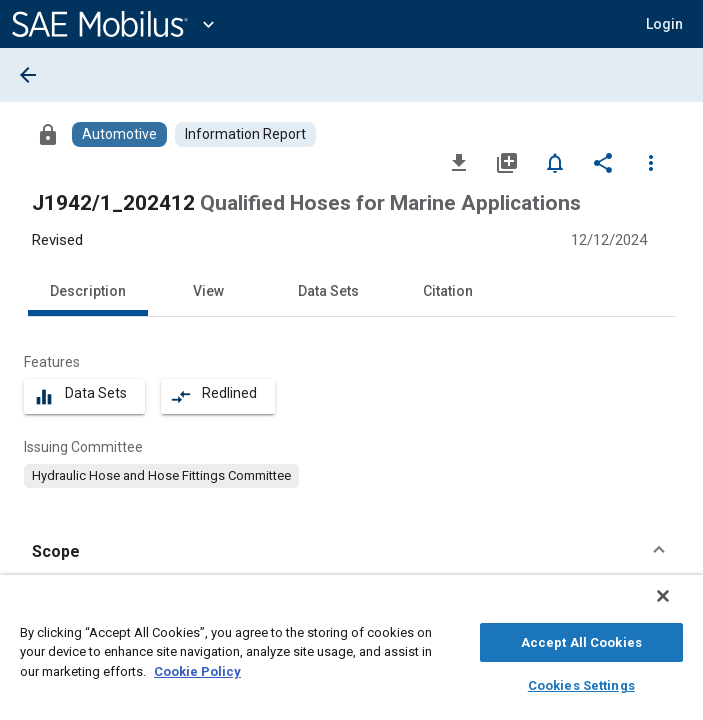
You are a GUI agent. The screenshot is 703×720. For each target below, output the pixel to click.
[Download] (459, 162)
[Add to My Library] (507, 162)
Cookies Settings (581, 682)
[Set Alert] (555, 162)
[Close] (677, 606)
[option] (161, 476)
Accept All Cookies (581, 639)
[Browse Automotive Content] (119, 134)
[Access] (48, 134)
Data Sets (328, 291)
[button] (351, 552)
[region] (351, 652)
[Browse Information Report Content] (245, 134)
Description (88, 291)
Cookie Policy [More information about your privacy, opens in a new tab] (197, 668)
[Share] (603, 162)
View (208, 291)
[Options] (651, 162)
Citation (448, 291)
